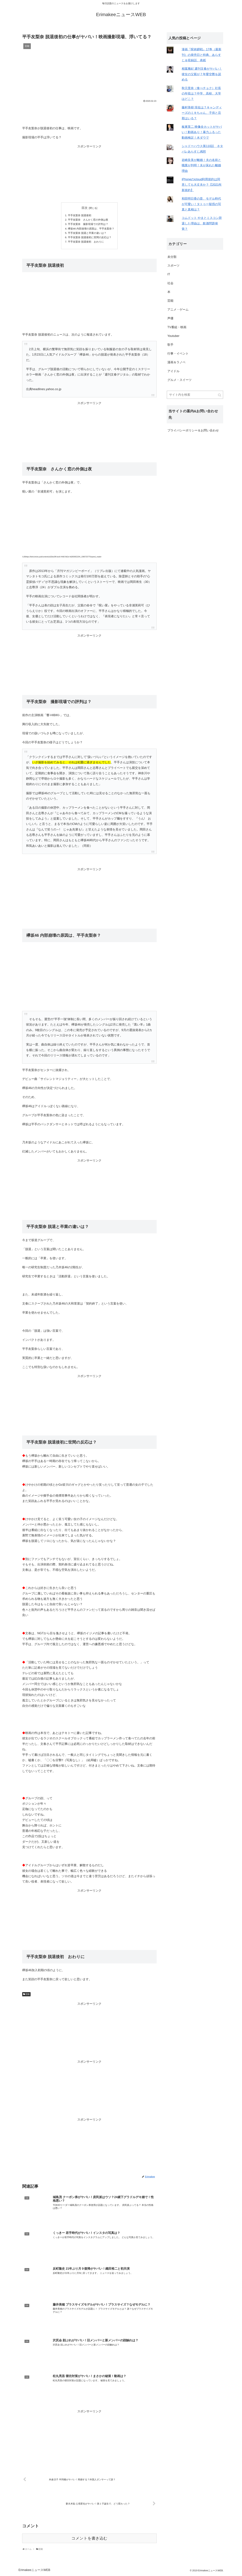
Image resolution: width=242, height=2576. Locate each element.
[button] (220, 395)
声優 (170, 318)
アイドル (173, 371)
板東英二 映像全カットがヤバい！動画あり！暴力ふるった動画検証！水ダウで (202, 132)
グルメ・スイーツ (179, 380)
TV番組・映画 (176, 327)
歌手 (170, 344)
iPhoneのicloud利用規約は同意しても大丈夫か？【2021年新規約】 (202, 185)
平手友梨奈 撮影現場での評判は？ (87, 224)
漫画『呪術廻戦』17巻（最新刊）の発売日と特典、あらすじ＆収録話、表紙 (201, 55)
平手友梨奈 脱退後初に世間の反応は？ (89, 238)
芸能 (28, 1996)
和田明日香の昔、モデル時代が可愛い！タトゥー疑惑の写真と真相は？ (201, 204)
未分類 (171, 257)
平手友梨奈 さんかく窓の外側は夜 (87, 220)
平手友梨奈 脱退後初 (78, 215)
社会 (170, 283)
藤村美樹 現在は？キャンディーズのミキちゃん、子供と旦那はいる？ (202, 113)
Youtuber (173, 336)
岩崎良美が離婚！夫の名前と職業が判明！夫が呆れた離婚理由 (201, 165)
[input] (195, 395)
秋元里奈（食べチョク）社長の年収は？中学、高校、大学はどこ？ (201, 93)
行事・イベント (178, 353)
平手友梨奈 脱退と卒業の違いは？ (87, 234)
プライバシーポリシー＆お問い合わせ (193, 430)
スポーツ (173, 265)
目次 (85, 208)
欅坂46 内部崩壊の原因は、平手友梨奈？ (91, 229)
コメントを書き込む (89, 2540)
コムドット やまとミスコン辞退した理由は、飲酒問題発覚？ (202, 223)
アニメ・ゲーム (178, 309)
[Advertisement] (89, 112)
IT (168, 274)
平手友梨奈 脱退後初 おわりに (85, 243)
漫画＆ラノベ (176, 362)
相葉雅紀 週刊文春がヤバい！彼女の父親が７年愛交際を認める (202, 74)
